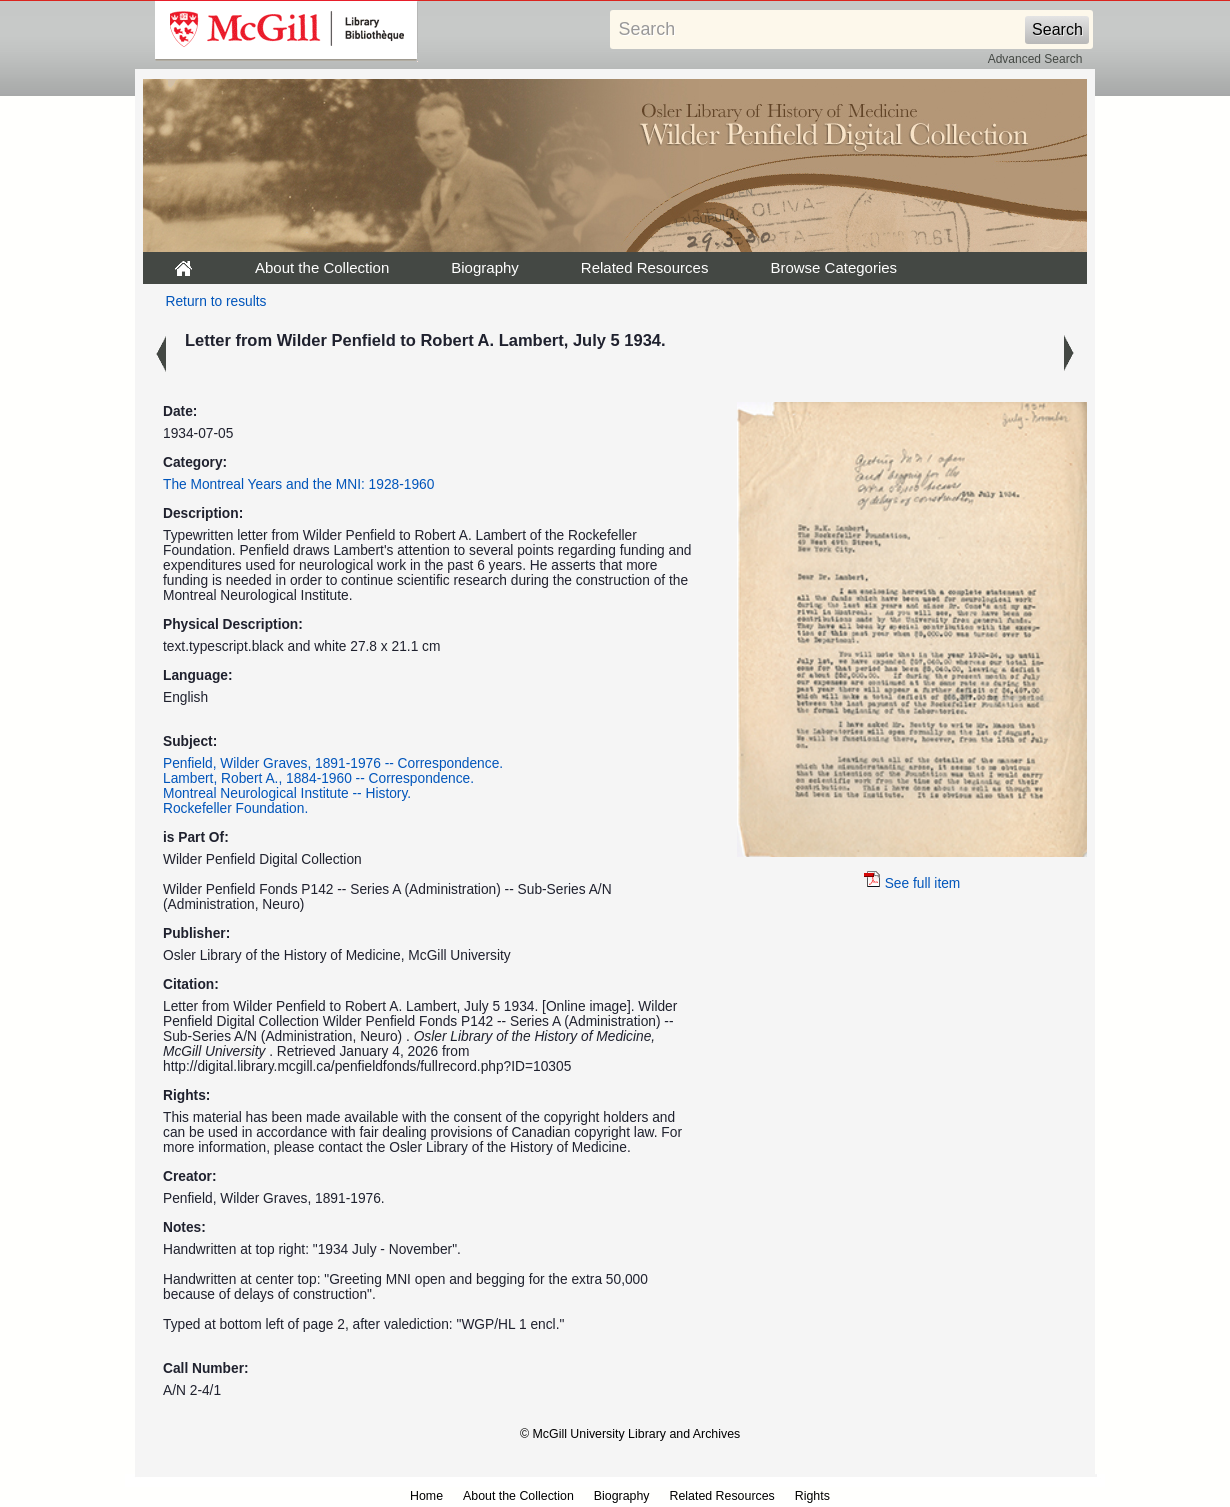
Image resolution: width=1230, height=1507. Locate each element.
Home (426, 1496)
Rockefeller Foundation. (235, 808)
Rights (812, 1496)
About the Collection (322, 267)
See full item (912, 883)
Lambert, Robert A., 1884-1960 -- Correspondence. (318, 778)
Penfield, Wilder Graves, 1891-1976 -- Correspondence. (333, 763)
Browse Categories (833, 267)
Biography (485, 267)
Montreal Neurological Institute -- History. (287, 793)
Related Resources (645, 267)
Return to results (216, 301)
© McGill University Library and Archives (630, 1434)
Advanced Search (1035, 59)
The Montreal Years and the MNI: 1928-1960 (298, 484)
